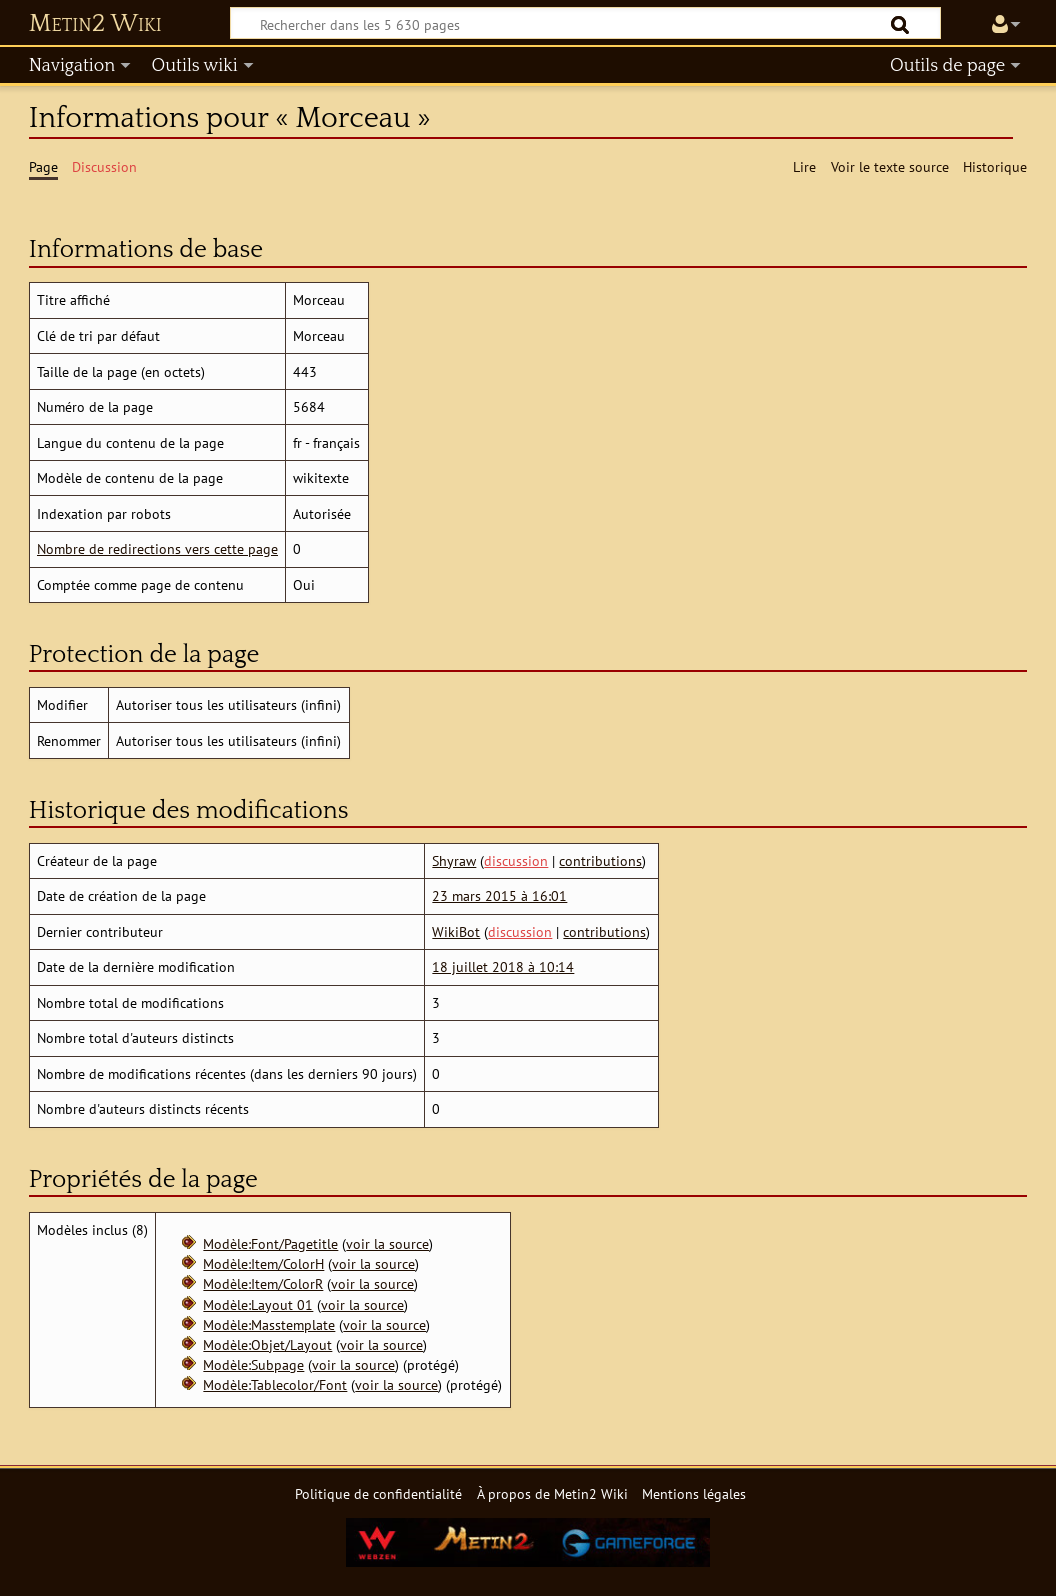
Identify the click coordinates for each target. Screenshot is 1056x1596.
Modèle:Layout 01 (258, 1304)
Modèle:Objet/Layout (267, 1344)
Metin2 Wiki (95, 24)
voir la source (387, 1243)
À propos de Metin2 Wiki (552, 1493)
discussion (516, 860)
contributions (600, 860)
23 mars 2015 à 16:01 (499, 895)
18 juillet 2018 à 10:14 (503, 966)
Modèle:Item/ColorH (263, 1263)
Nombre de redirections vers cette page (157, 548)
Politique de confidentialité (378, 1493)
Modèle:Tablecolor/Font (275, 1384)
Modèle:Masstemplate (269, 1324)
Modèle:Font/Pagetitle (270, 1243)
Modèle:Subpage (253, 1364)
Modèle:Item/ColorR (263, 1283)
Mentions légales (694, 1493)
